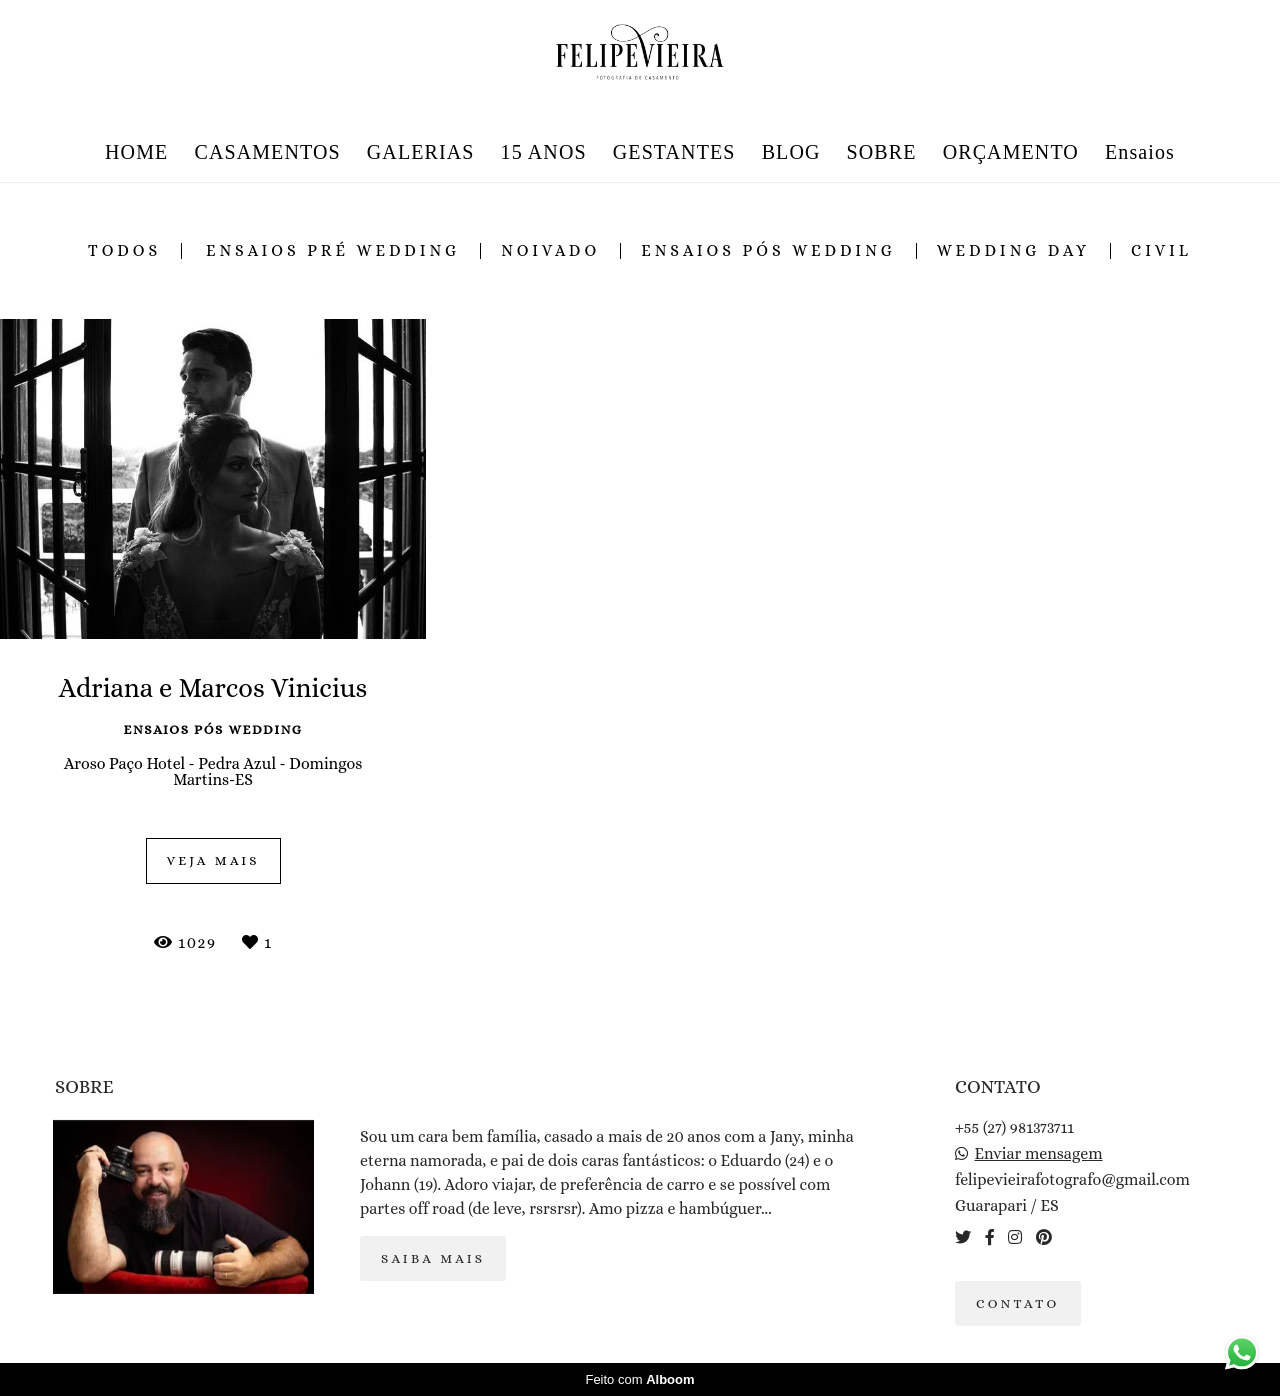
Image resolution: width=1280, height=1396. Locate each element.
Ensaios (1140, 152)
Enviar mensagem (1039, 1154)
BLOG (791, 152)
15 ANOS (544, 152)
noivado (550, 251)
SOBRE (882, 152)
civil (1161, 251)
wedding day (1013, 251)
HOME (136, 152)
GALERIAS (421, 152)
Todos (124, 251)
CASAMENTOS (267, 152)
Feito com (639, 1379)
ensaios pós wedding (768, 251)
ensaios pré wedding (333, 251)
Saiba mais (433, 1258)
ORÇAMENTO (1011, 152)
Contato (1018, 1303)
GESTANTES (674, 152)
